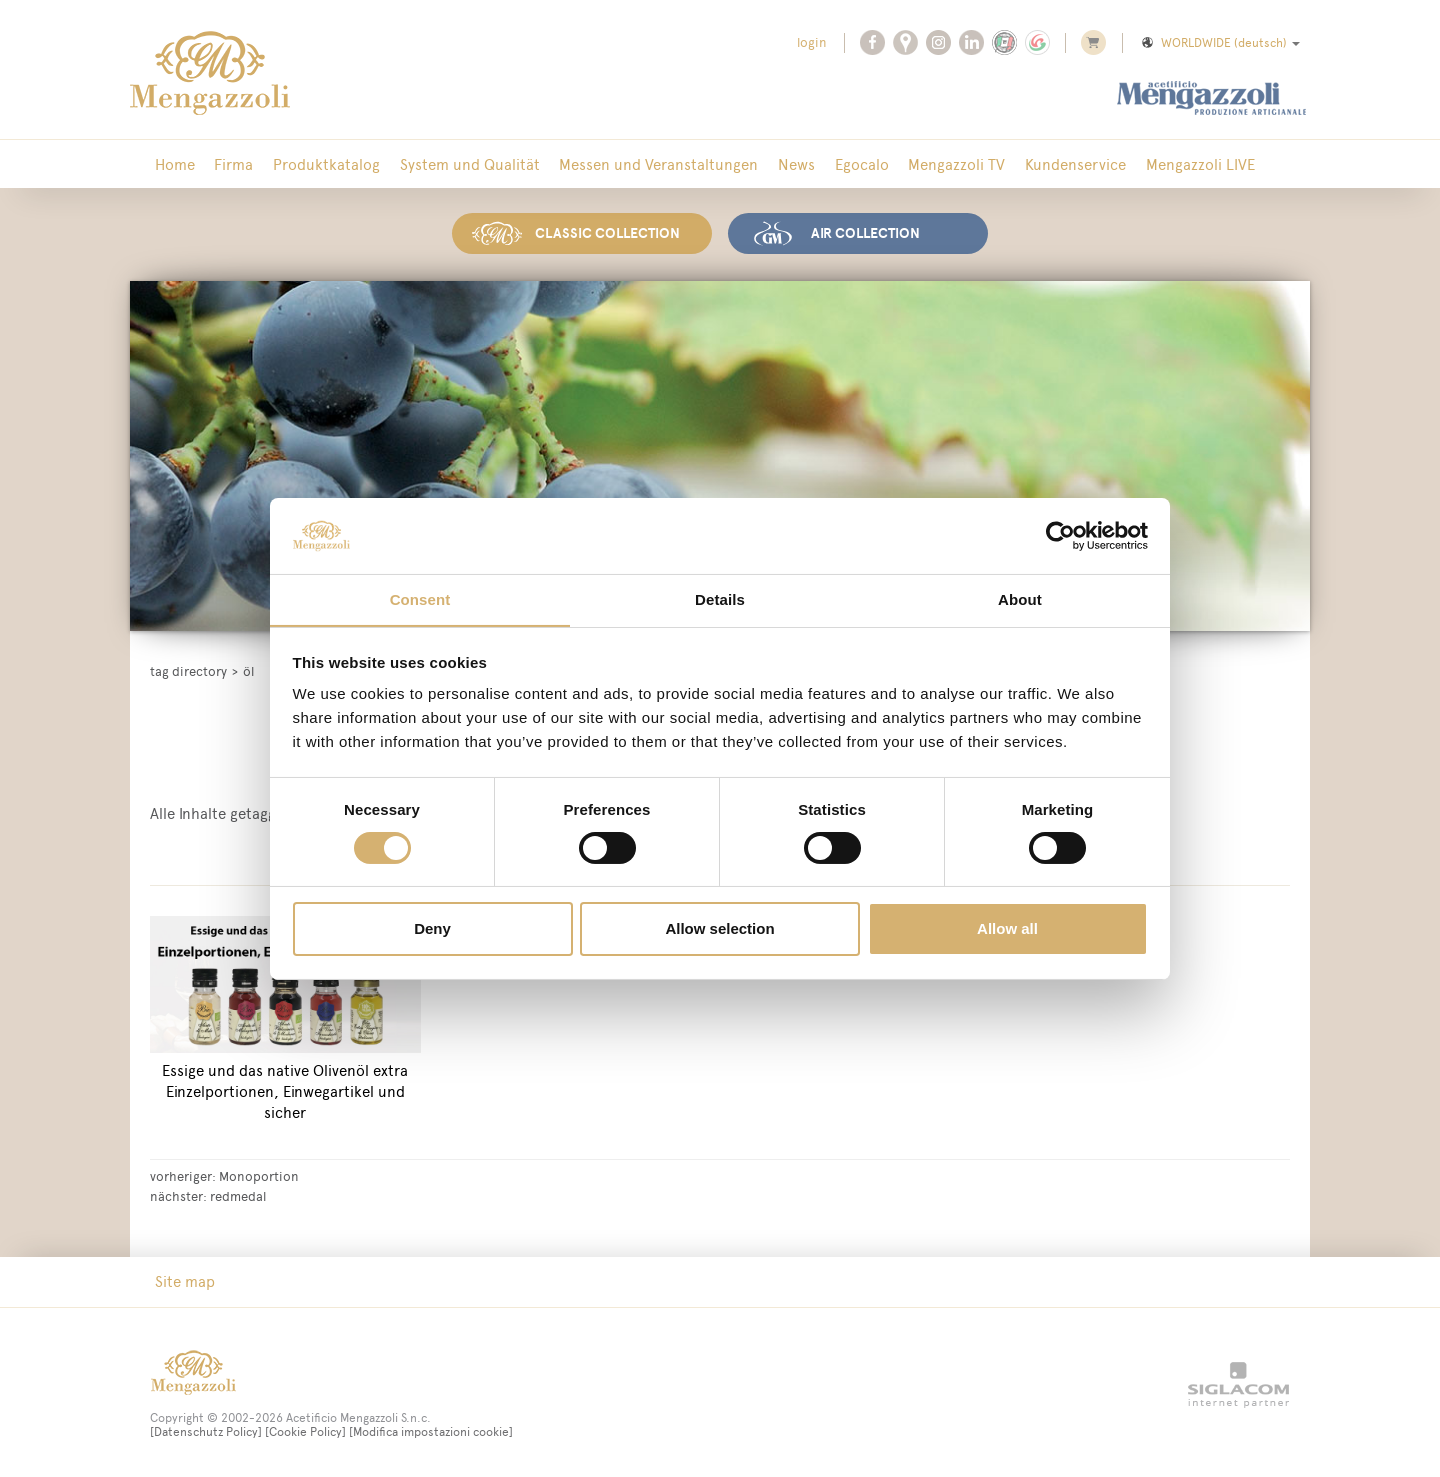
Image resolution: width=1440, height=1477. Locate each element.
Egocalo (838, 164)
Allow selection (719, 929)
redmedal (238, 1194)
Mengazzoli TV (929, 164)
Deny (432, 929)
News (776, 164)
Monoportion (259, 1174)
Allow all (1007, 929)
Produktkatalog (317, 164)
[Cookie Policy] (305, 1430)
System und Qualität (457, 164)
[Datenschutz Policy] (206, 1430)
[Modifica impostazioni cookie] (431, 1430)
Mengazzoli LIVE (1165, 164)
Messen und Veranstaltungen (642, 164)
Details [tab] (720, 599)
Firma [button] (228, 164)
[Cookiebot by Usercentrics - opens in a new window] (1060, 535)
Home (173, 164)
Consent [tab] (420, 599)
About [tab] (1020, 599)
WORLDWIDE (1219, 43)
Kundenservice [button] (1044, 164)
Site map (183, 1279)
